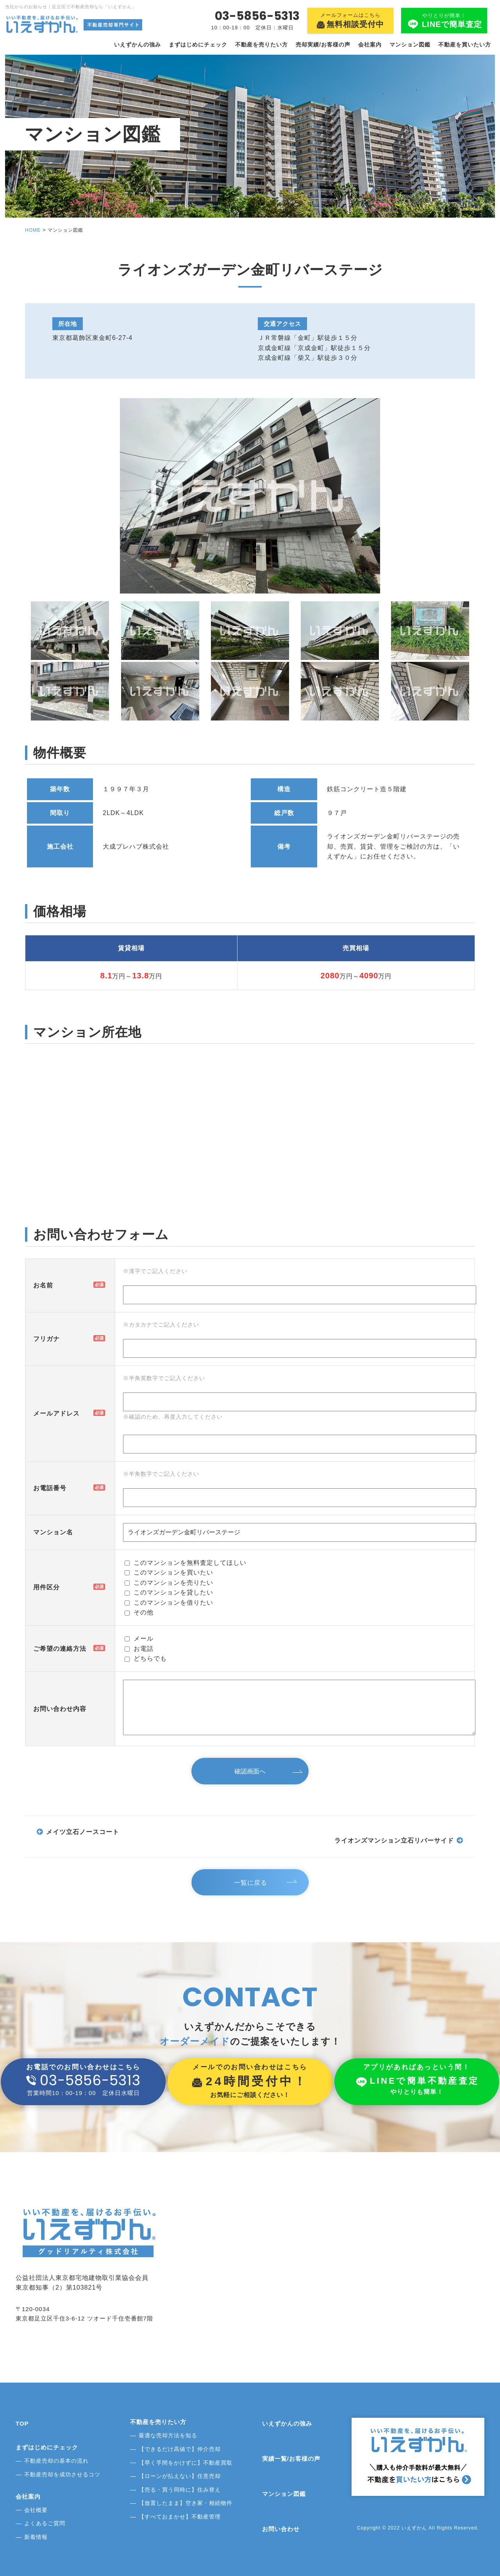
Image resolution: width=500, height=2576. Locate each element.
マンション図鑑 (409, 44)
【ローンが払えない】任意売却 (180, 2476)
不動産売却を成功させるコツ (62, 2474)
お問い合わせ (281, 2529)
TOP (22, 2423)
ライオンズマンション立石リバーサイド (394, 1840)
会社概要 (36, 2510)
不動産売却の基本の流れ (56, 2461)
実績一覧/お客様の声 (291, 2458)
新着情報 (36, 2537)
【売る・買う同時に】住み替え (180, 2490)
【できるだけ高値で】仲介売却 (180, 2449)
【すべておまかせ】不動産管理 (180, 2516)
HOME (33, 230)
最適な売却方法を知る (168, 2435)
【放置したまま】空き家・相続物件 (185, 2503)
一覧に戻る (252, 1882)
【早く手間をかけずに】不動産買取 (185, 2463)
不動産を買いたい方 (464, 44)
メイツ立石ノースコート (82, 1832)
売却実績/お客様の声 (323, 44)
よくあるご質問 (44, 2523)
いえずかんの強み (137, 44)
